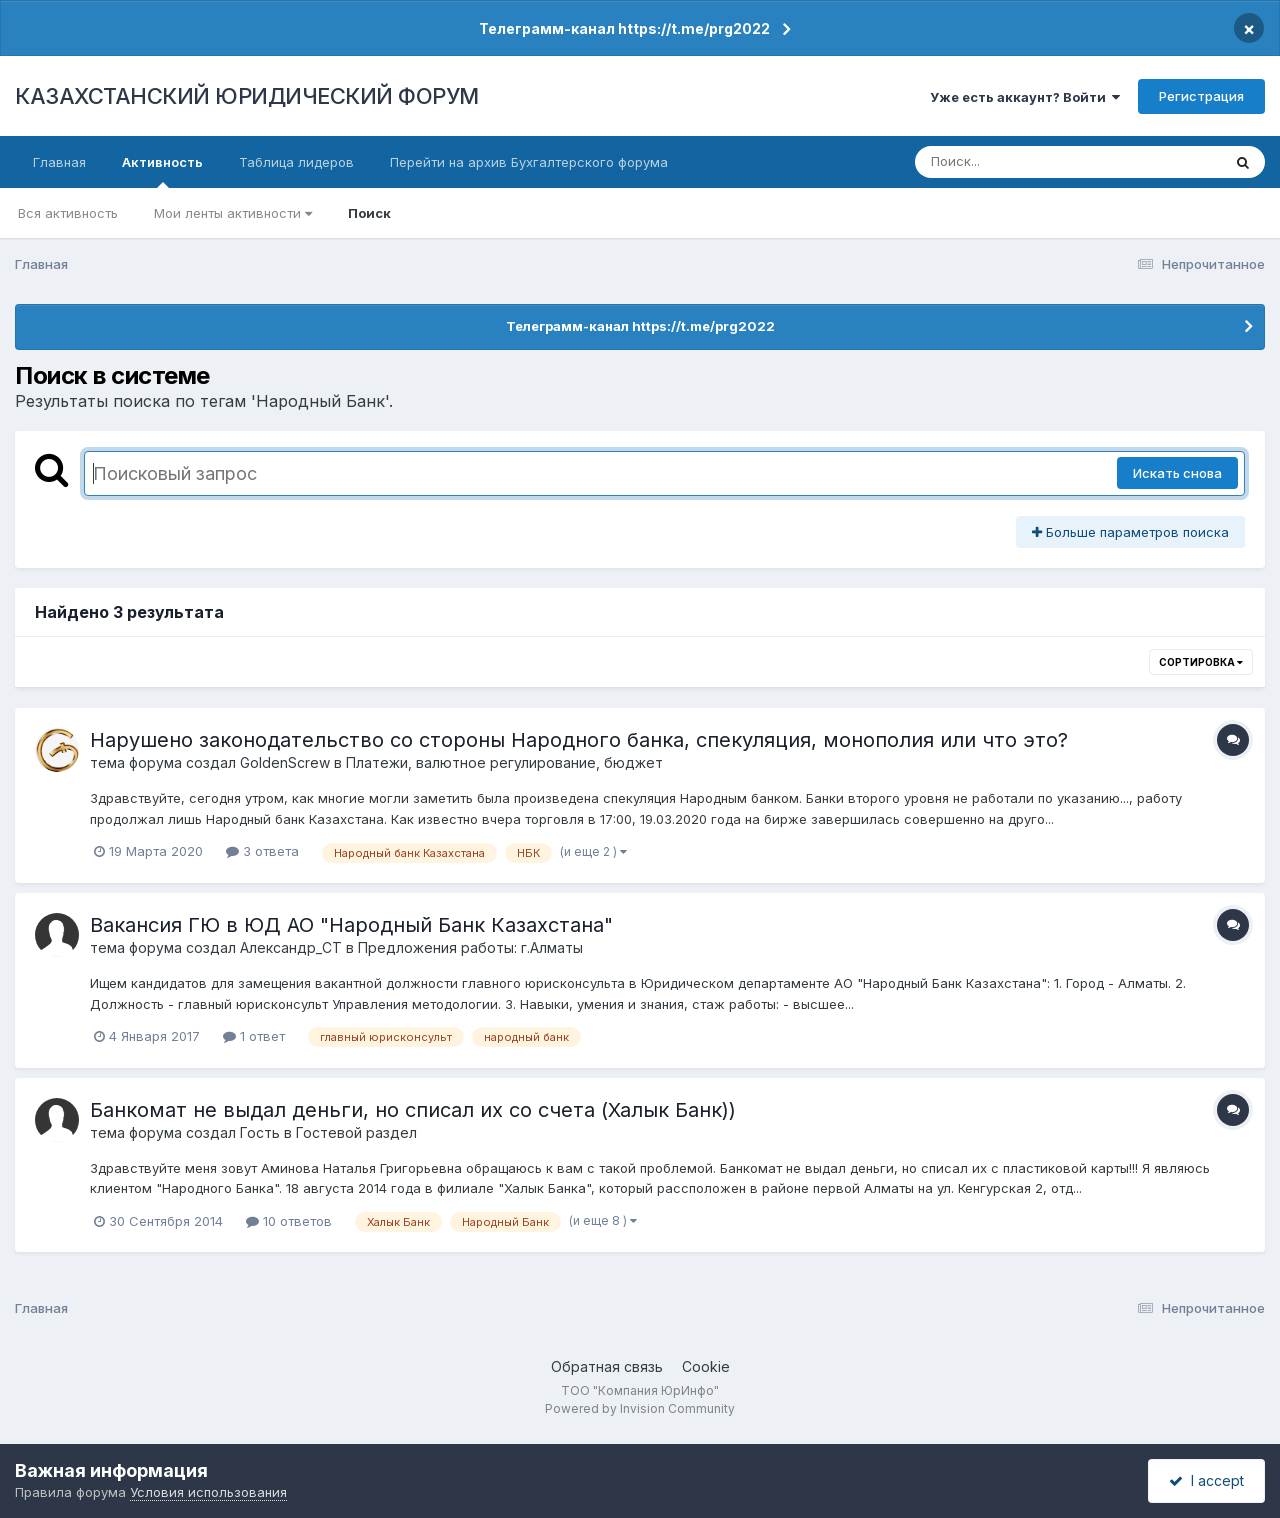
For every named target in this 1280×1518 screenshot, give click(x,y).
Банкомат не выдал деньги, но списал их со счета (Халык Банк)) (413, 1110)
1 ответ (254, 1036)
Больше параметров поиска (1130, 532)
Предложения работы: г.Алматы (470, 947)
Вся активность (68, 213)
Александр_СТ (291, 947)
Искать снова (1177, 473)
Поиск (369, 213)
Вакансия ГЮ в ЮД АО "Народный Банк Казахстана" (351, 925)
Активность (162, 171)
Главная (59, 162)
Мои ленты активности (233, 213)
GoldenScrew (285, 762)
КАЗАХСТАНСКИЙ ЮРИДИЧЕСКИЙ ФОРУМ (247, 96)
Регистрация (1201, 96)
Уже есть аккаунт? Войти (1025, 97)
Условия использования (208, 1492)
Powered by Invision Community (640, 1408)
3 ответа (262, 851)
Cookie (706, 1366)
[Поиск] (1030, 162)
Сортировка (1201, 662)
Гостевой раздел (356, 1132)
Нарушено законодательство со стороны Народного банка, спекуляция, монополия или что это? (579, 740)
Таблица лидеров (296, 162)
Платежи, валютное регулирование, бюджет (504, 762)
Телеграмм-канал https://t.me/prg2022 (624, 28)
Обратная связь (607, 1366)
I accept (1206, 1480)
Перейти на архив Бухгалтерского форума (529, 162)
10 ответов (289, 1221)
